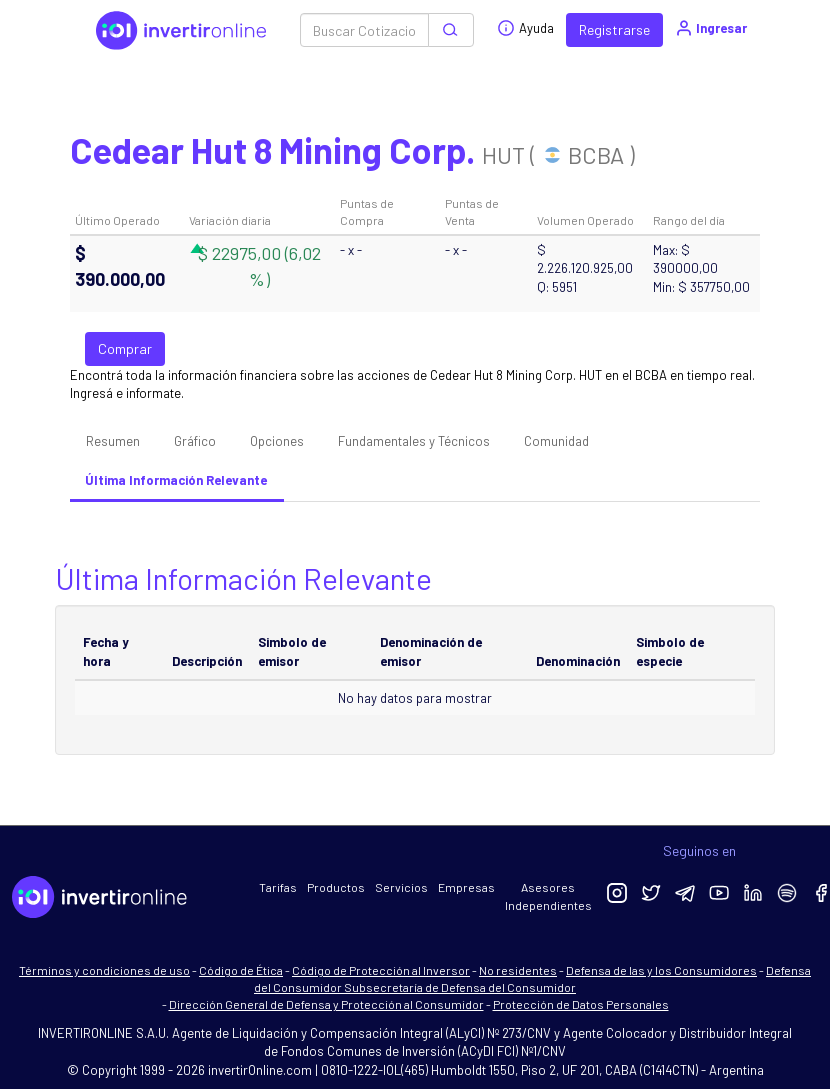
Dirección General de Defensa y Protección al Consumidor (326, 1004)
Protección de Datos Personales (581, 1004)
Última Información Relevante (176, 480)
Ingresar (710, 28)
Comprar (125, 348)
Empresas (466, 887)
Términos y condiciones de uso (104, 970)
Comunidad (556, 441)
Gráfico (195, 441)
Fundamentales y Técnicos (414, 441)
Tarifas (278, 887)
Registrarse (614, 29)
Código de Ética (241, 970)
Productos (336, 887)
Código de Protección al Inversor (381, 970)
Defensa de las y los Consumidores (661, 970)
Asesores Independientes (548, 895)
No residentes (518, 970)
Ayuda (525, 28)
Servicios (401, 887)
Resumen (113, 441)
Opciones (277, 441)
